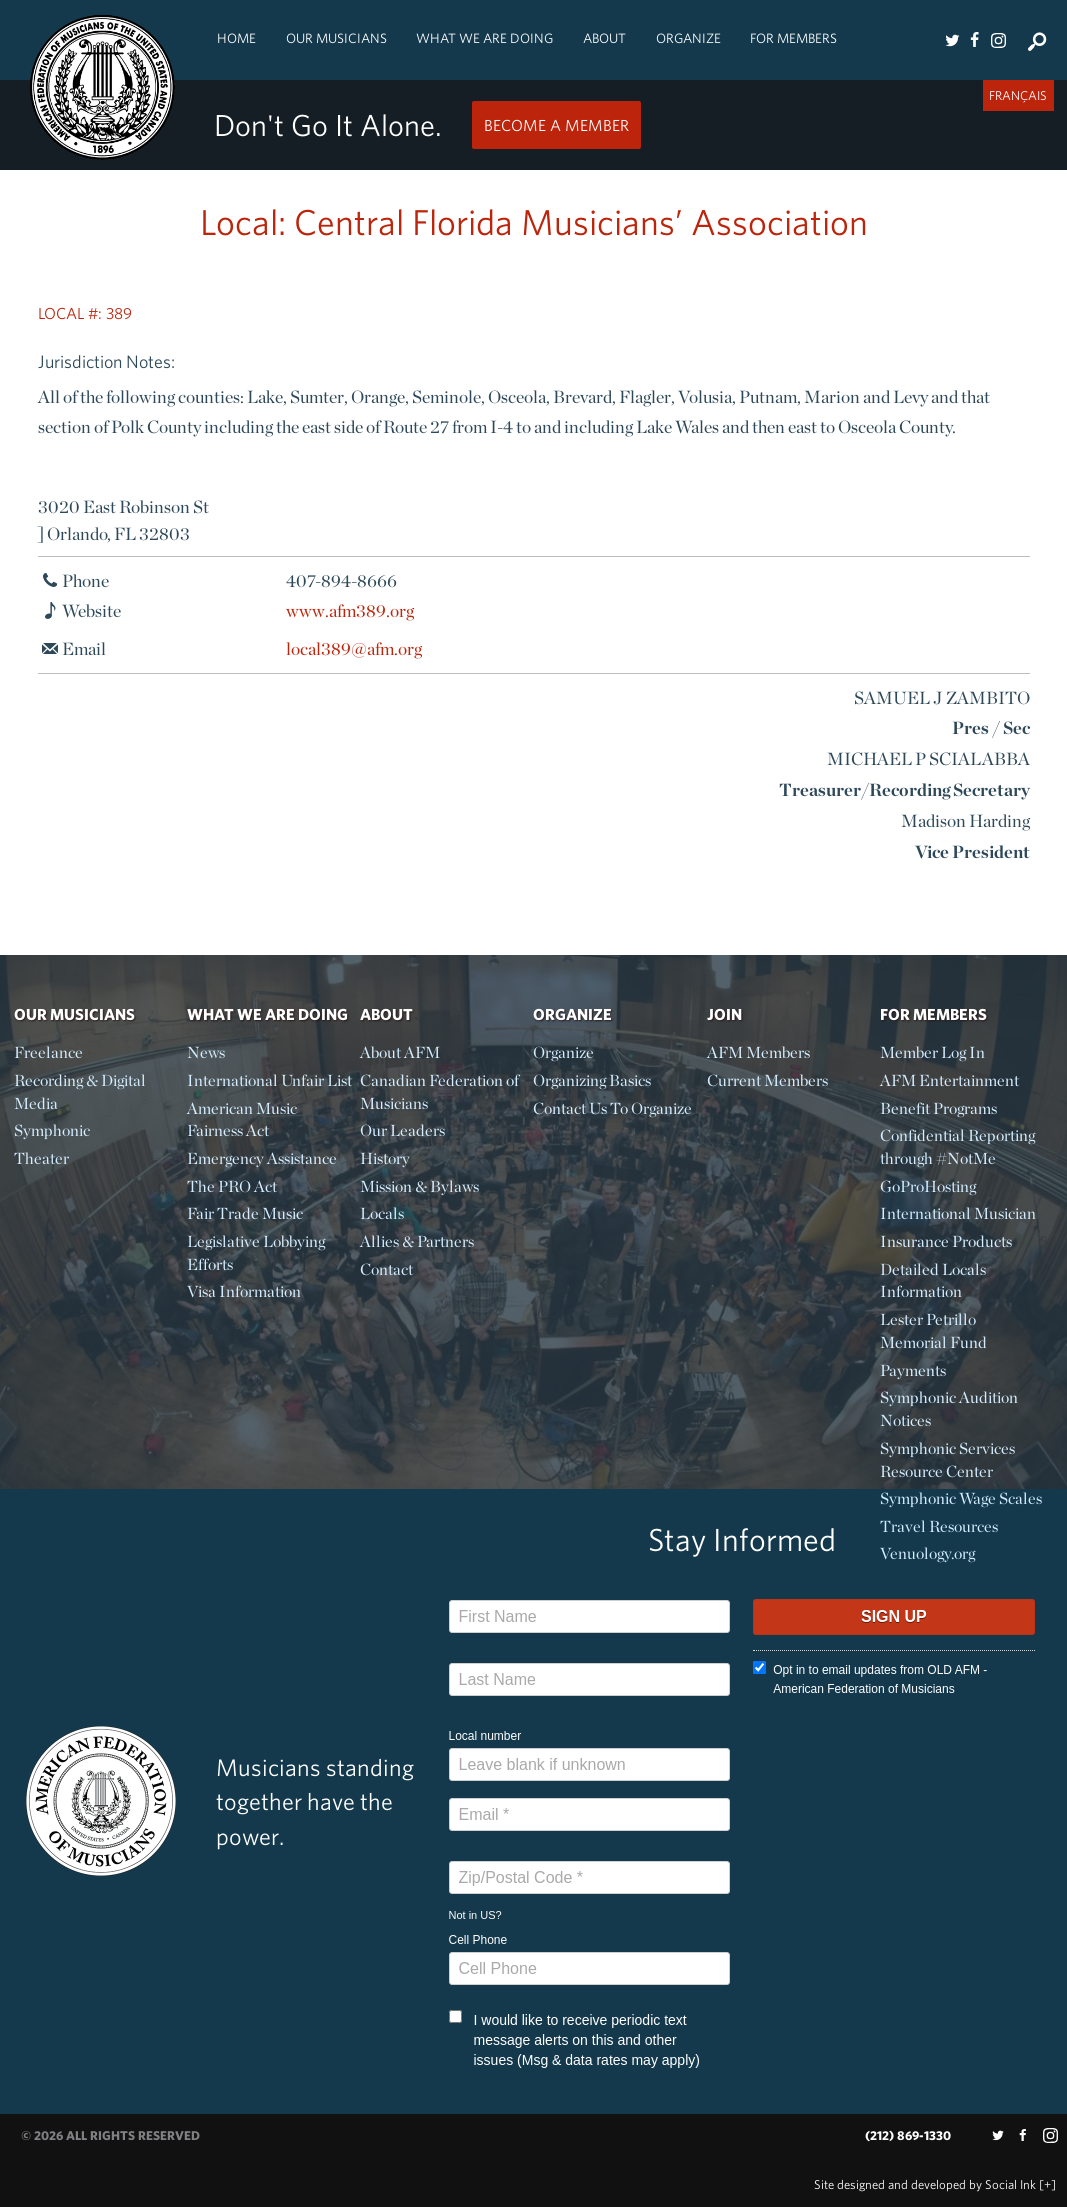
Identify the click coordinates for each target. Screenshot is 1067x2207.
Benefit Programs (938, 1108)
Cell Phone (478, 1940)
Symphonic (52, 1130)
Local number (485, 1736)
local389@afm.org (354, 648)
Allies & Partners (417, 1241)
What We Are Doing (484, 38)
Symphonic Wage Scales (961, 1498)
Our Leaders (402, 1130)
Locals (382, 1213)
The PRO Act (232, 1186)
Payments (913, 1370)
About (604, 38)
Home (236, 38)
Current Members (767, 1080)
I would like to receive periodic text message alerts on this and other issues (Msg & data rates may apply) (574, 2039)
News (206, 1052)
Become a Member (556, 125)
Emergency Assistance (262, 1158)
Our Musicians (336, 38)
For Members (793, 38)
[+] (1047, 2184)
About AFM (400, 1052)
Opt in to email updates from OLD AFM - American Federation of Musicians (870, 1678)
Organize (688, 38)
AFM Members (758, 1052)
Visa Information (244, 1291)
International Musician (958, 1213)
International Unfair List (269, 1080)
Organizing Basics (592, 1080)
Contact (386, 1269)
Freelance (48, 1052)
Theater (41, 1158)
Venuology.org (927, 1553)
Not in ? (475, 1915)
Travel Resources (939, 1526)
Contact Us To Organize (612, 1108)
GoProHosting (928, 1186)
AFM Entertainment (949, 1080)
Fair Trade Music (245, 1213)
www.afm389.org (350, 610)
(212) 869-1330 (908, 2135)
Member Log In (932, 1052)
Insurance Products (946, 1241)
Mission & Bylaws (419, 1186)
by (925, 2184)
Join (724, 1014)
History (385, 1158)
